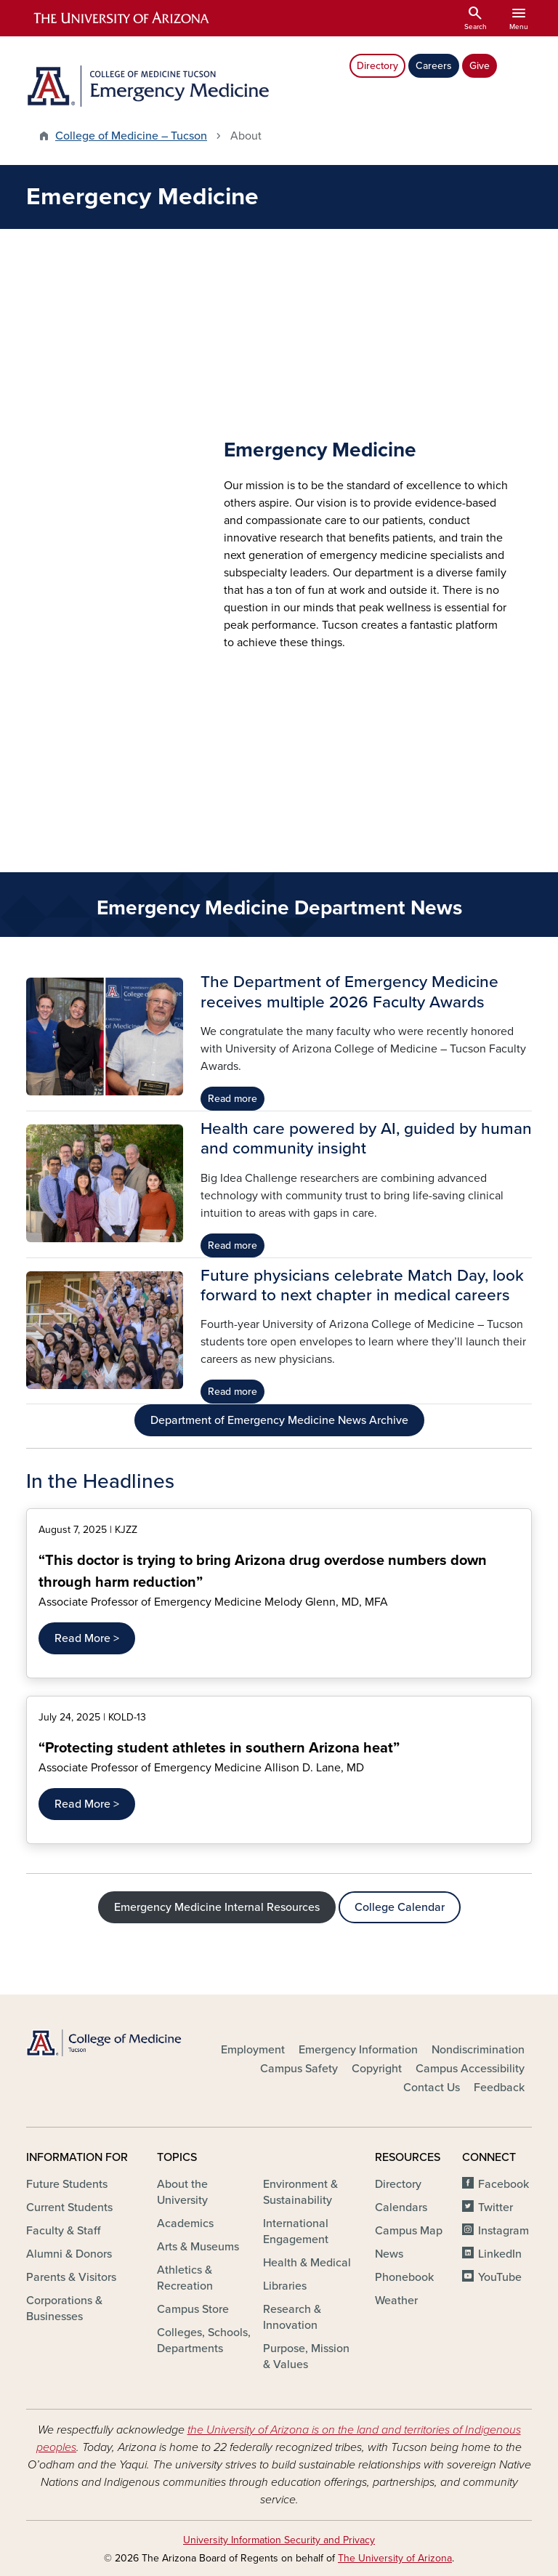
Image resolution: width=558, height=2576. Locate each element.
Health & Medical (307, 2262)
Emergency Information (358, 2049)
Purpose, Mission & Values (306, 2356)
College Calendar (400, 1907)
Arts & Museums (198, 2246)
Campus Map (408, 2230)
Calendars (401, 2207)
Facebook (503, 2184)
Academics (185, 2223)
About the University (182, 2192)
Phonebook (404, 2277)
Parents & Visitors (71, 2277)
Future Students (67, 2184)
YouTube (500, 2277)
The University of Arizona (395, 2558)
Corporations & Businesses (64, 2308)
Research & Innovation (292, 2317)
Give (479, 66)
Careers (434, 66)
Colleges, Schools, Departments (204, 2340)
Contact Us (431, 2087)
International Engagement (295, 2231)
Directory (377, 66)
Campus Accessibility (470, 2068)
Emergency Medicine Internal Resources (217, 1907)
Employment (253, 2049)
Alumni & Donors (69, 2254)
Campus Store (193, 2309)
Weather (396, 2300)
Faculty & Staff (63, 2230)
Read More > (86, 1638)
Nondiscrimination (478, 2049)
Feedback (499, 2087)
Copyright (377, 2068)
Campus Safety (299, 2068)
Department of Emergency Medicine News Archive (279, 1420)
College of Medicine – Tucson (131, 136)
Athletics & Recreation (185, 2278)
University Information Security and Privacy (279, 2540)
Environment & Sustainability (300, 2192)
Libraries (285, 2286)
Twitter (495, 2207)
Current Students (69, 2207)
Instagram (503, 2230)
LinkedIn (500, 2254)
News (389, 2254)
